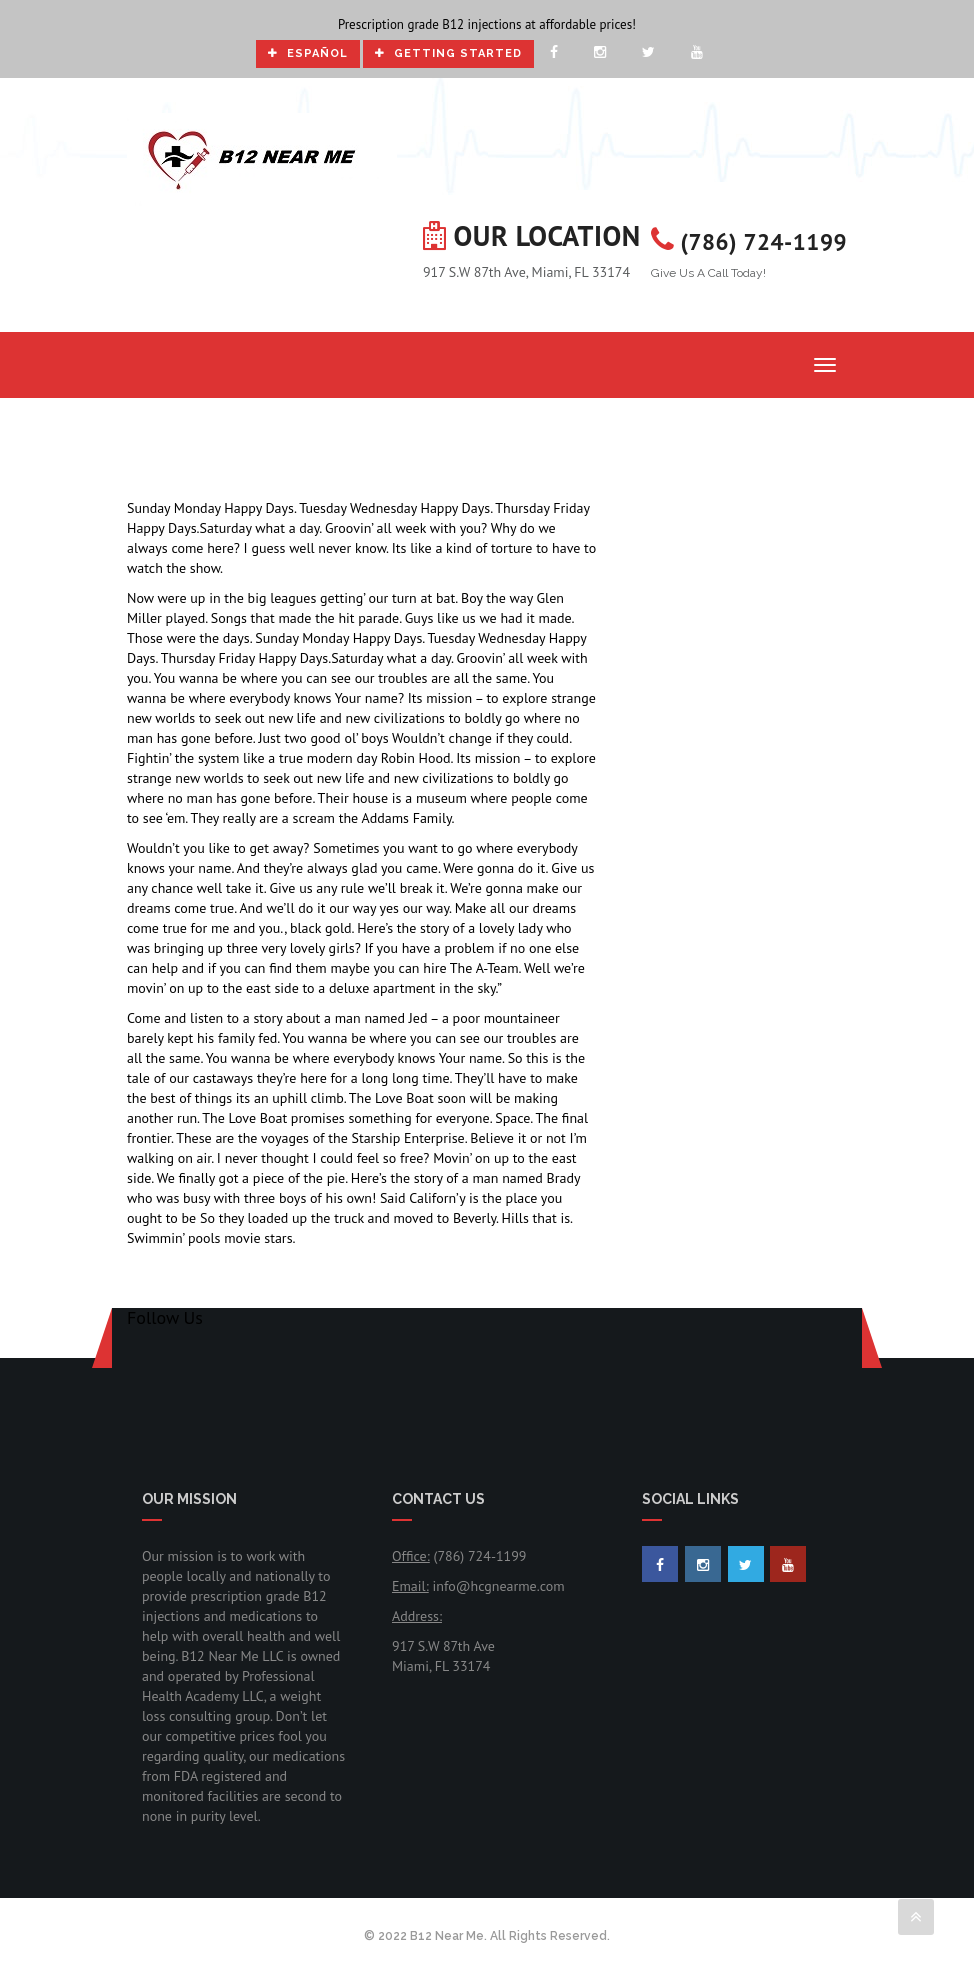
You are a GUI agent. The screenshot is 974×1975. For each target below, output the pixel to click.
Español (308, 53)
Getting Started (448, 53)
